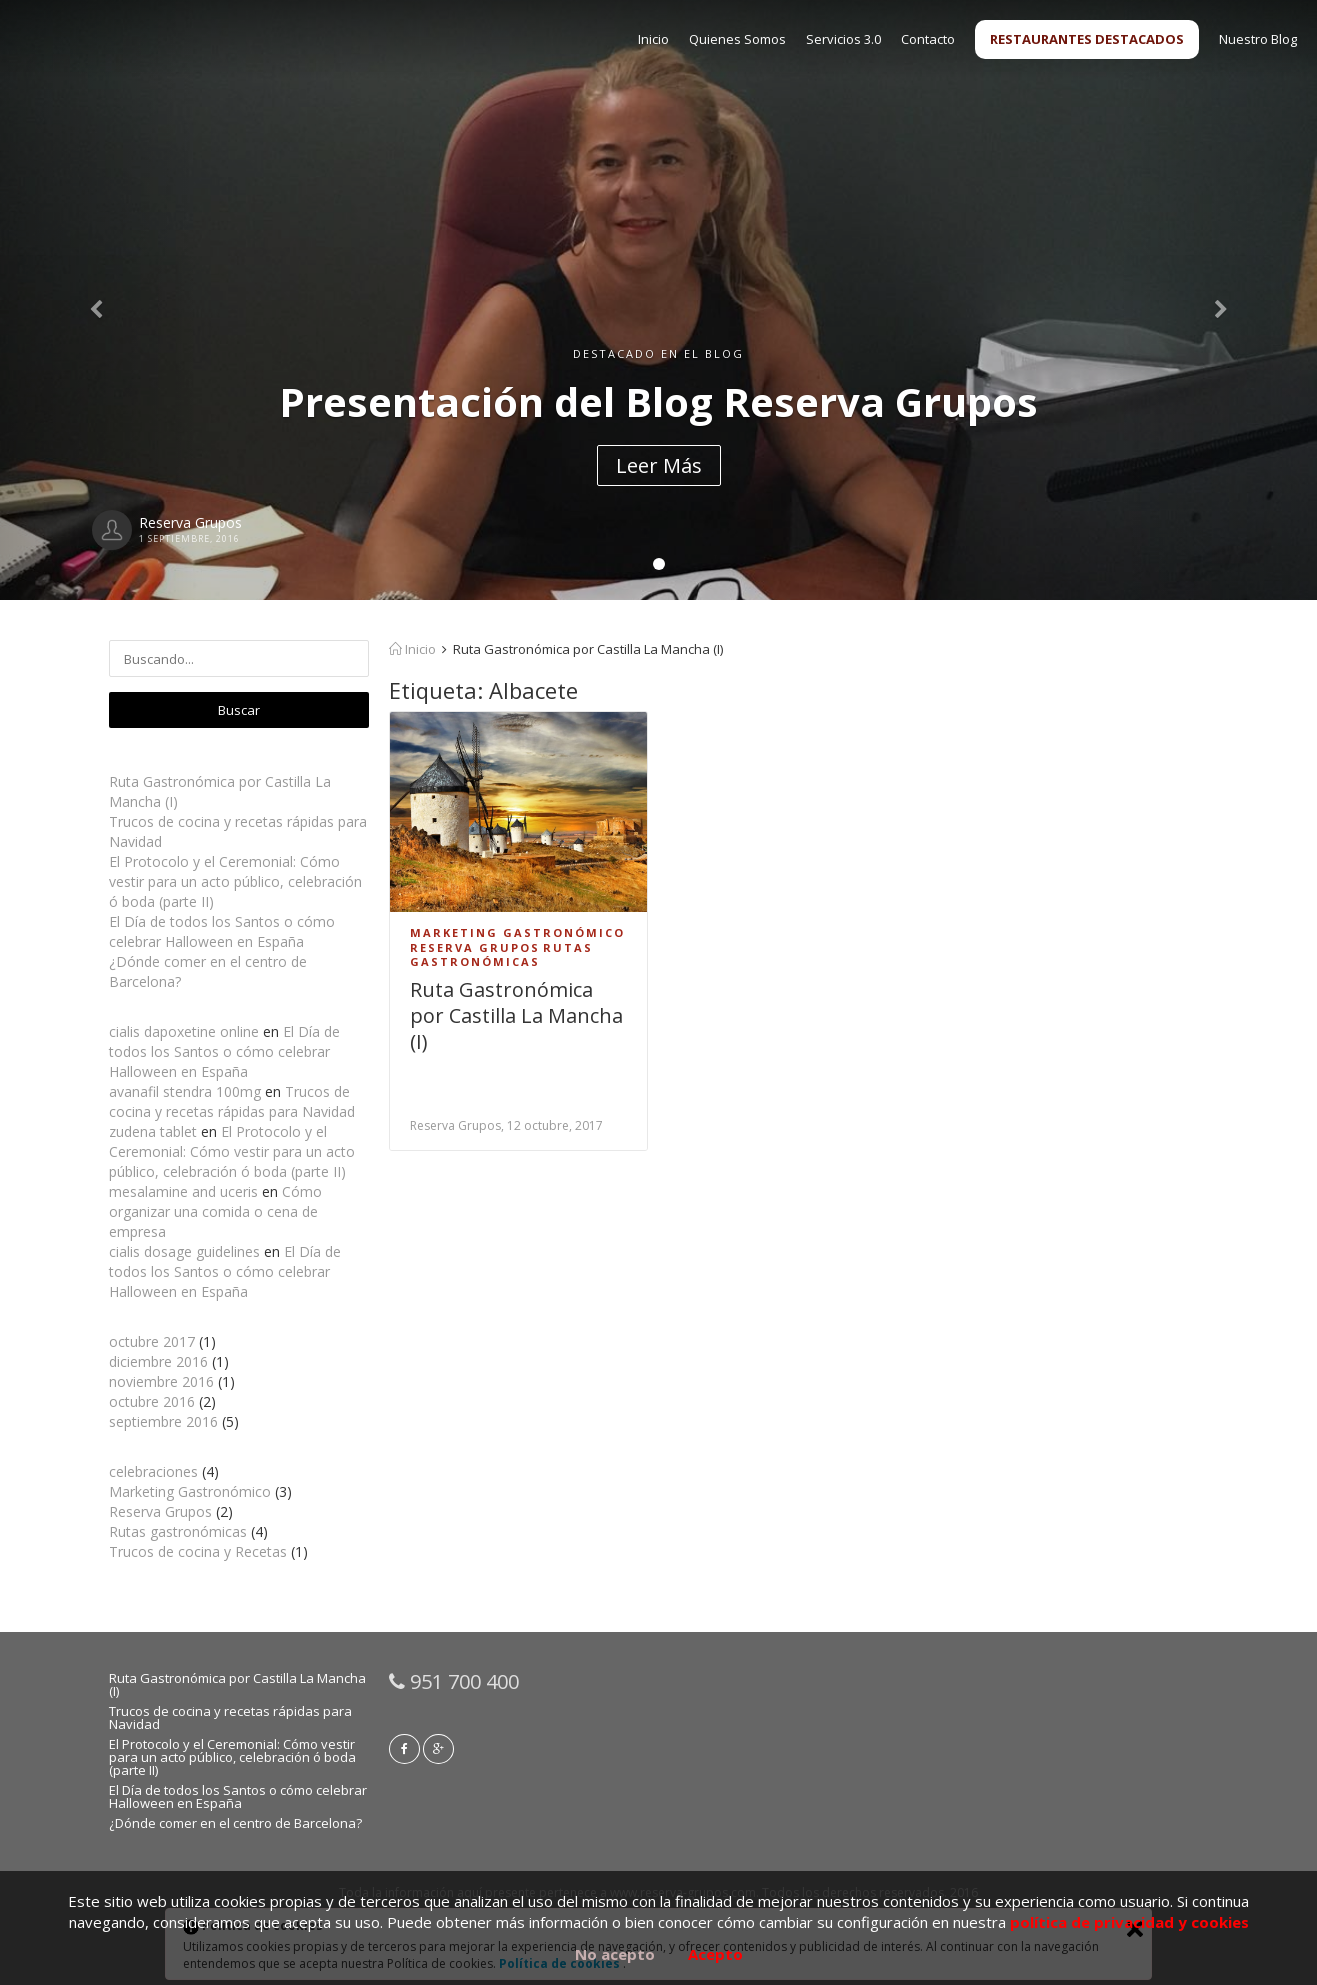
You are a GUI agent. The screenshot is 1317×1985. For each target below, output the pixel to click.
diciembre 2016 (158, 1361)
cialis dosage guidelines (184, 1251)
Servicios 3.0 (843, 39)
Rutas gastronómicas (178, 1531)
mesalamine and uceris (183, 1191)
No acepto (615, 1954)
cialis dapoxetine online (184, 1031)
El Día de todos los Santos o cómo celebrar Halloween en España (222, 931)
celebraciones (153, 1471)
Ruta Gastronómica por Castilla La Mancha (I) (516, 1015)
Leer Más (659, 465)
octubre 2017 (152, 1341)
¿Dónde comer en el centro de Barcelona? (235, 1823)
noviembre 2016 (161, 1381)
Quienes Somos (737, 39)
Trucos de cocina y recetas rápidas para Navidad (232, 1101)
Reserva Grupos (160, 1511)
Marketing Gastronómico (190, 1491)
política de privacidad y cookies (1129, 1922)
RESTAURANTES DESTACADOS (1087, 39)
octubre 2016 (152, 1401)
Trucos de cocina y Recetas (198, 1551)
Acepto (715, 1954)
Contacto (928, 39)
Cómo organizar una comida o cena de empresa (215, 1211)
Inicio (653, 39)
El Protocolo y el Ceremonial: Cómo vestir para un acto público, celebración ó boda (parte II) (235, 881)
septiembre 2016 (163, 1421)
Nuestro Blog (1258, 39)
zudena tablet (153, 1131)
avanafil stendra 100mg (185, 1091)
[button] (99, 300)
